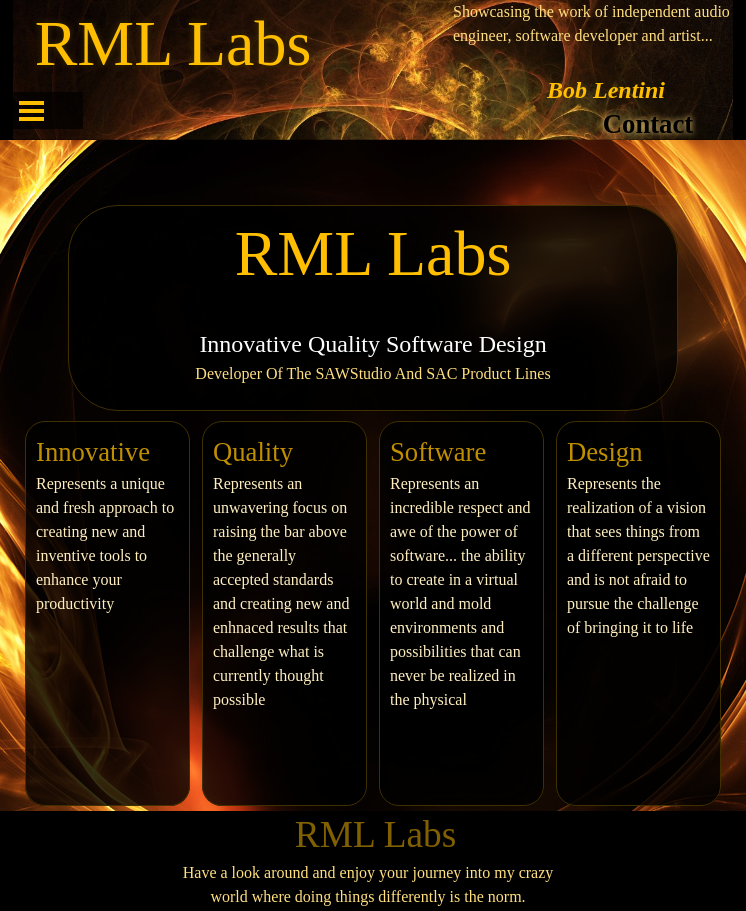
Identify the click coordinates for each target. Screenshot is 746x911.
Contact (648, 124)
